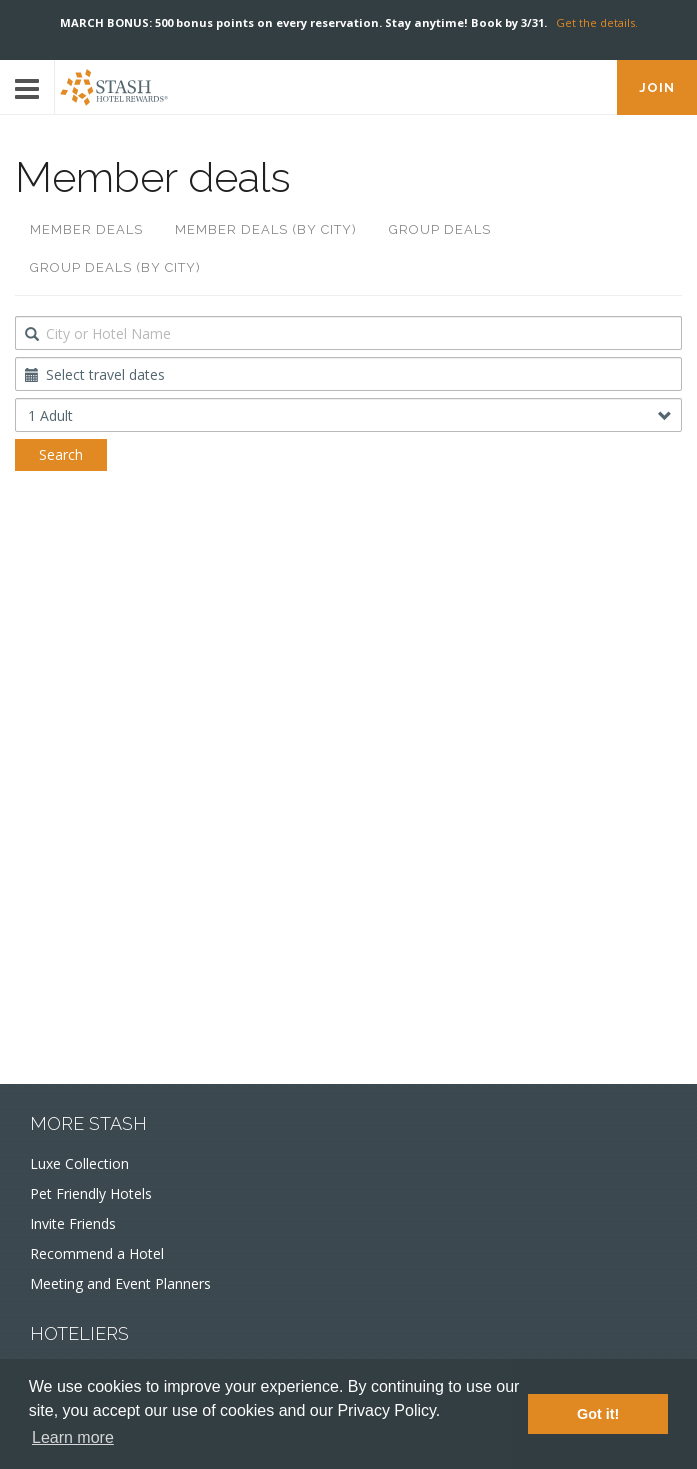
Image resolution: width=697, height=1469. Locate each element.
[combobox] (348, 333)
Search (61, 454)
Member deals (86, 229)
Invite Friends (73, 1223)
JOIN (657, 87)
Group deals (440, 229)
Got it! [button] (598, 1414)
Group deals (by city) (115, 267)
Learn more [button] (73, 1437)
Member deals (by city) (266, 229)
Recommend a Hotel (97, 1253)
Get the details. (597, 22)
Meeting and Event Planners (120, 1283)
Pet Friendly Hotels (91, 1193)
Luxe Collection (79, 1163)
